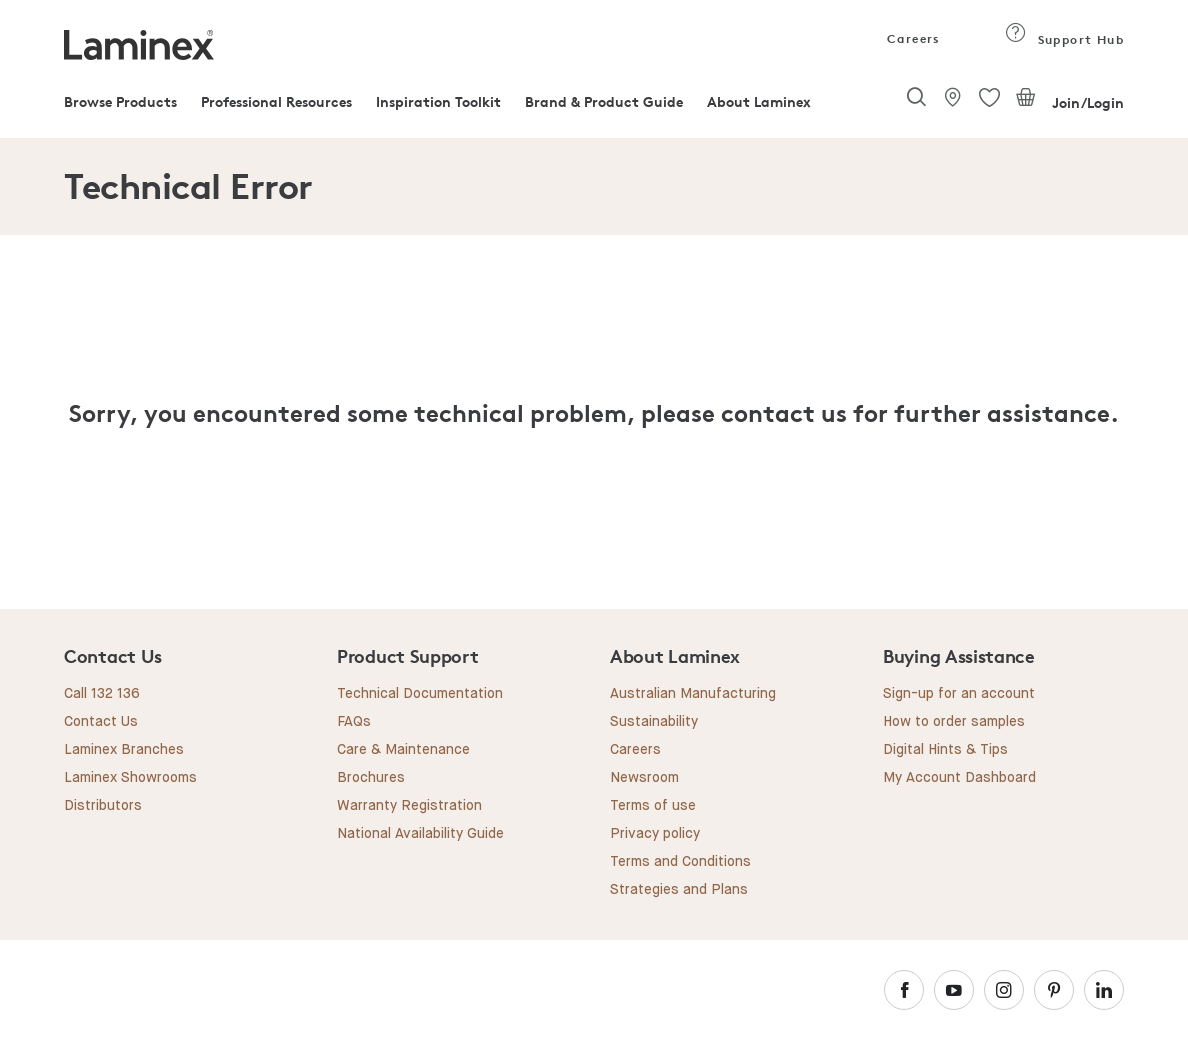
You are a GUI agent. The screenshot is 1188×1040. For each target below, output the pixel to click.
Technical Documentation (420, 694)
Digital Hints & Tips (945, 750)
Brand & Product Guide (604, 101)
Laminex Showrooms (130, 778)
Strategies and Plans (679, 890)
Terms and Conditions (680, 862)
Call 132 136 (102, 694)
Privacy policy (655, 834)
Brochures (371, 778)
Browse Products (120, 101)
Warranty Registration (409, 806)
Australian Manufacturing (693, 694)
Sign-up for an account (959, 694)
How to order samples (954, 722)
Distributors (103, 806)
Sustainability (654, 722)
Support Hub (1064, 39)
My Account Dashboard (959, 778)
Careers (912, 38)
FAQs (354, 722)
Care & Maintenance (403, 750)
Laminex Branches (124, 750)
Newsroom (644, 778)
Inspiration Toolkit (438, 101)
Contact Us (101, 722)
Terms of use (653, 806)
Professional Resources (276, 101)
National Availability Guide (420, 834)
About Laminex (759, 101)
